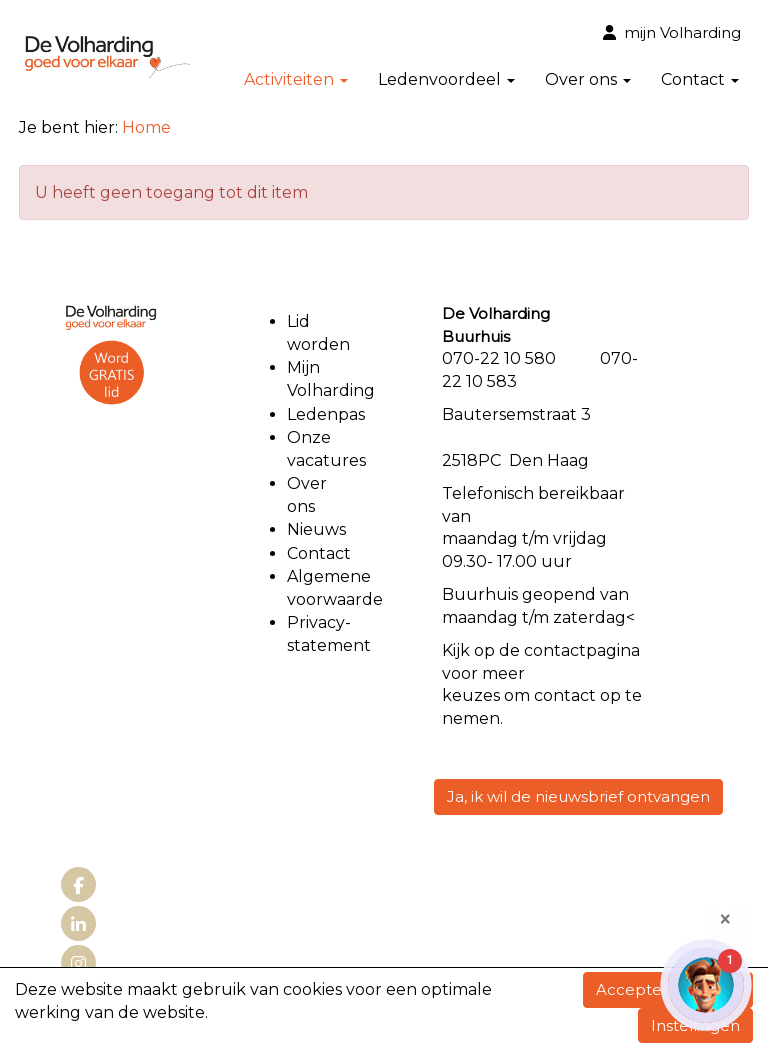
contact (555, 650)
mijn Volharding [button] (672, 32)
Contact (700, 79)
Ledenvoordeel (446, 79)
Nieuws (316, 529)
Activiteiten (296, 79)
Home (146, 127)
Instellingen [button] (695, 1025)
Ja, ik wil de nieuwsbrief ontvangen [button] (578, 796)
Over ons (588, 79)
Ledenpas (326, 414)
